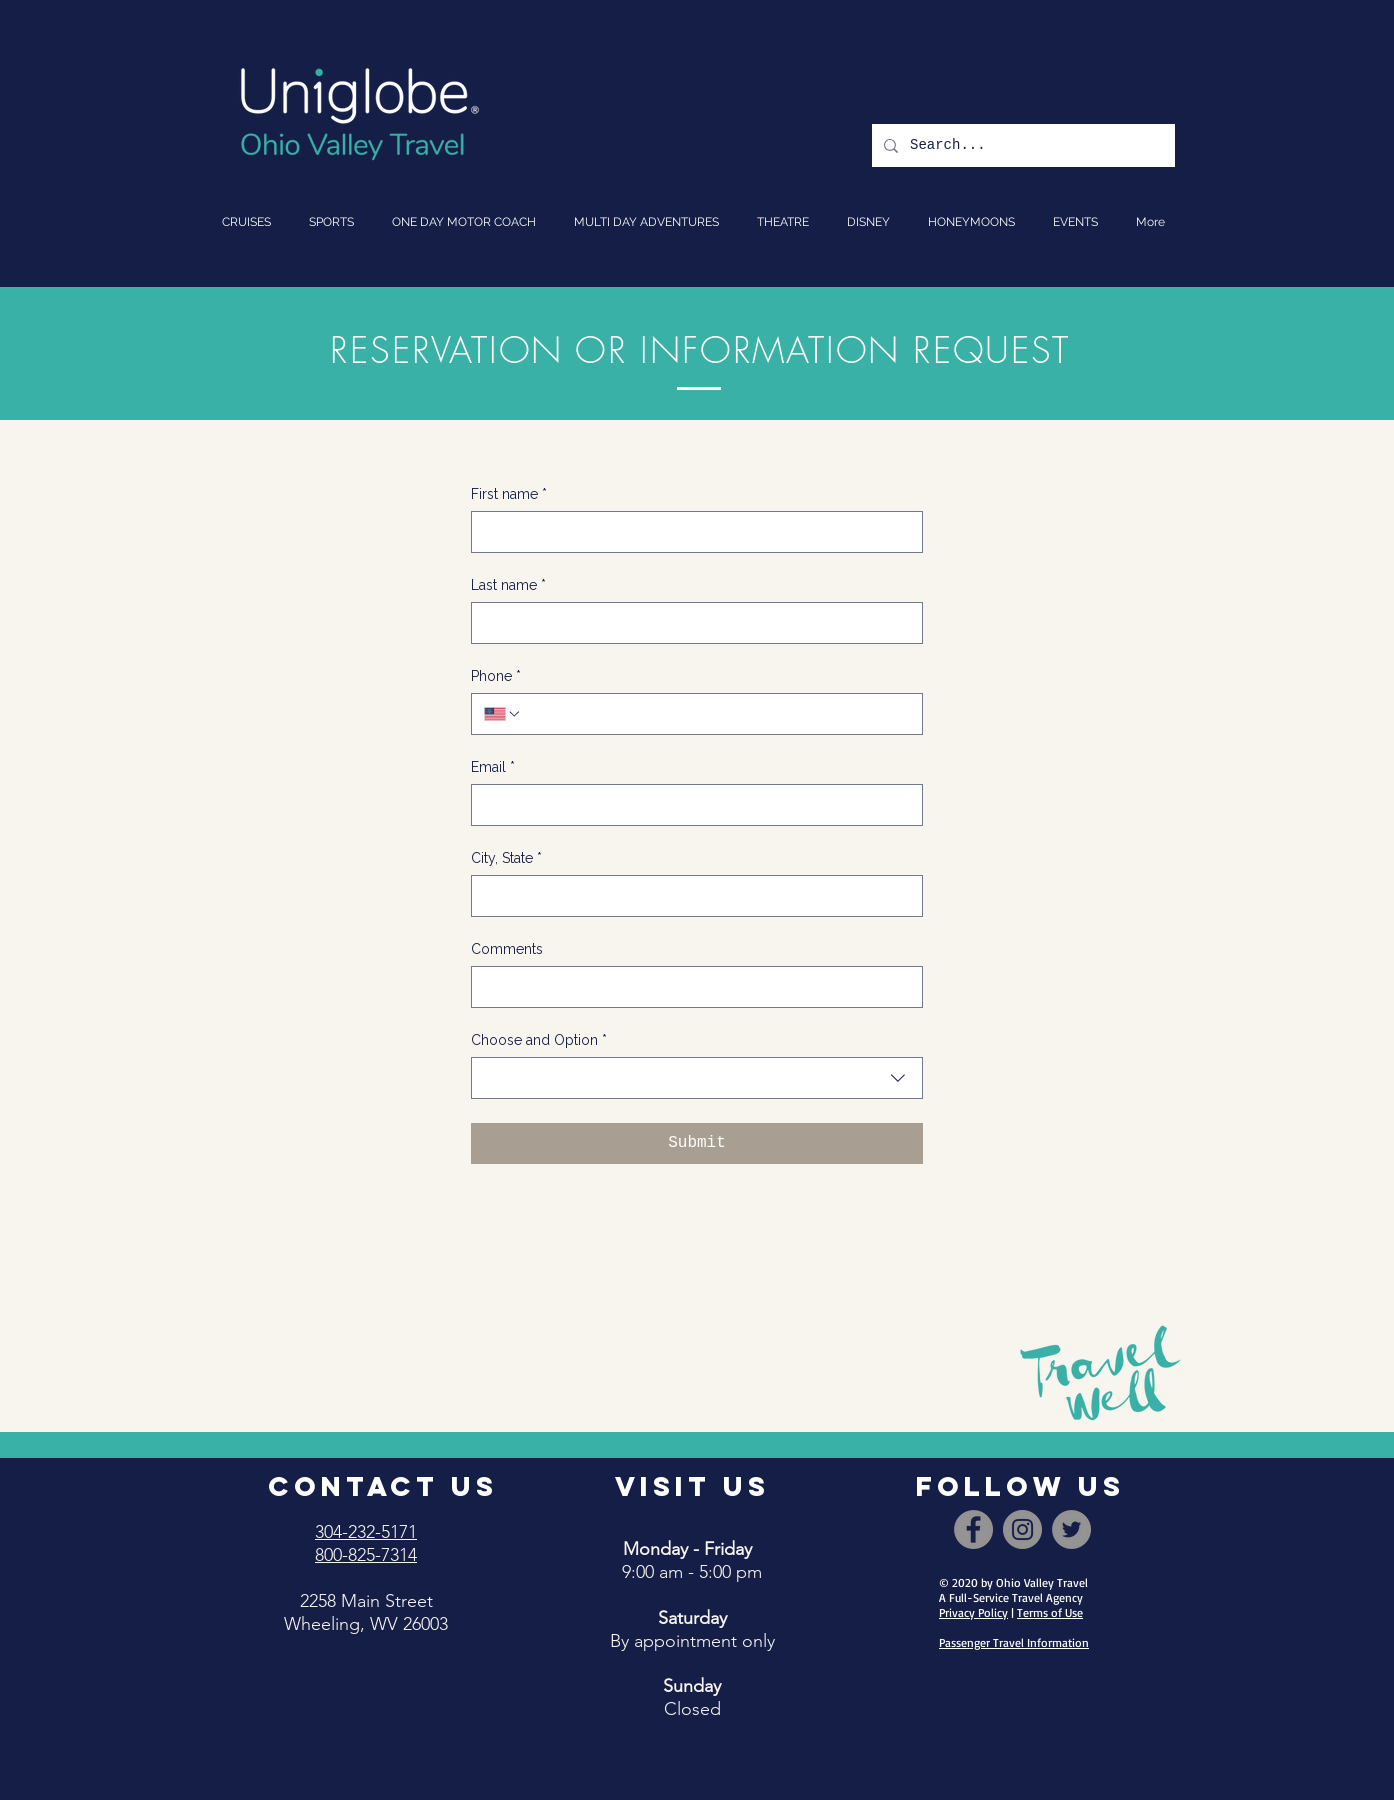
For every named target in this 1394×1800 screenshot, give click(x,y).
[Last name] (691, 623)
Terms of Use (1050, 1612)
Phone (496, 676)
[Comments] (691, 987)
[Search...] (1021, 145)
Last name (508, 585)
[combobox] (697, 1078)
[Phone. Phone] (716, 714)
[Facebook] (973, 1529)
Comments (507, 949)
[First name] (691, 532)
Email (493, 767)
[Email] (691, 805)
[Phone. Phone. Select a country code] (503, 714)
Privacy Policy (973, 1612)
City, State (506, 858)
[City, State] (691, 896)
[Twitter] (1071, 1529)
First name (509, 494)
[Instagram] (1022, 1529)
